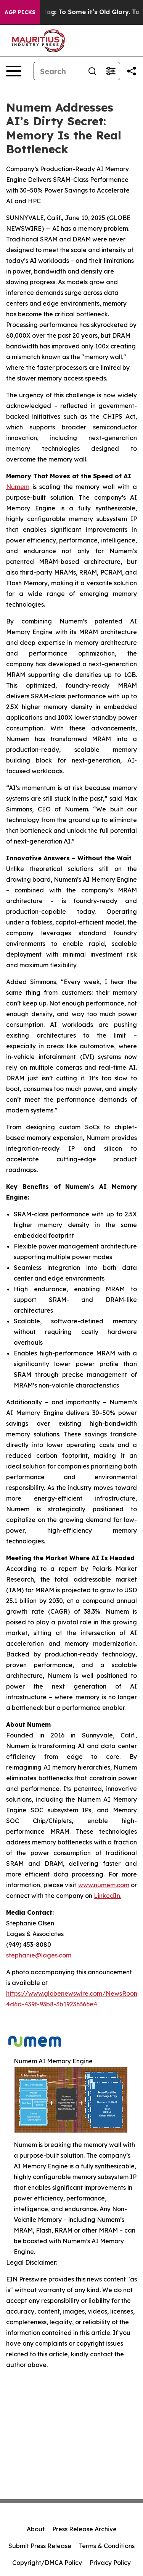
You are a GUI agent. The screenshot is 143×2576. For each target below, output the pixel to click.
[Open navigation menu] (13, 71)
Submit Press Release (39, 2546)
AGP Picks (20, 12)
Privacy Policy (110, 2562)
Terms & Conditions (107, 2546)
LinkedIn (107, 1895)
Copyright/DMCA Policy (47, 2562)
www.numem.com (103, 1885)
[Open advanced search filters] (110, 71)
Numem (17, 487)
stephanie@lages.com (38, 1955)
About (36, 2529)
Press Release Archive (84, 2529)
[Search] (58, 71)
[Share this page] (131, 71)
